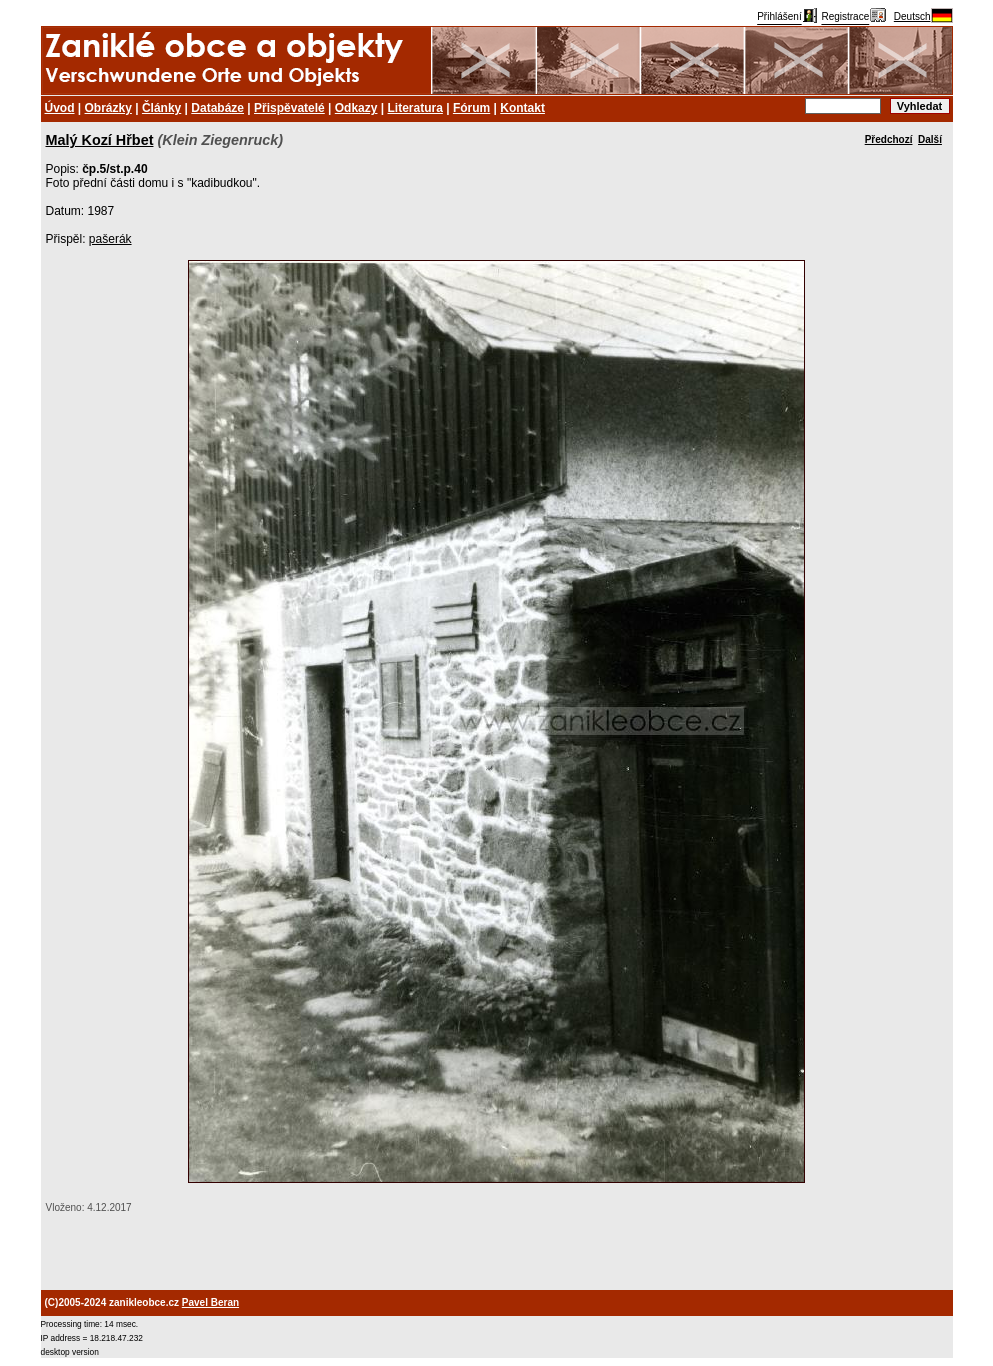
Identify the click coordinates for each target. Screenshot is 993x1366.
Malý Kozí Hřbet (100, 140)
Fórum (471, 108)
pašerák (110, 239)
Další (930, 139)
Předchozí (889, 139)
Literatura (415, 108)
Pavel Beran (210, 1302)
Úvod (60, 108)
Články (161, 108)
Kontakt (522, 108)
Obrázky (108, 108)
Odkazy (356, 108)
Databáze (217, 108)
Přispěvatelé (289, 108)
